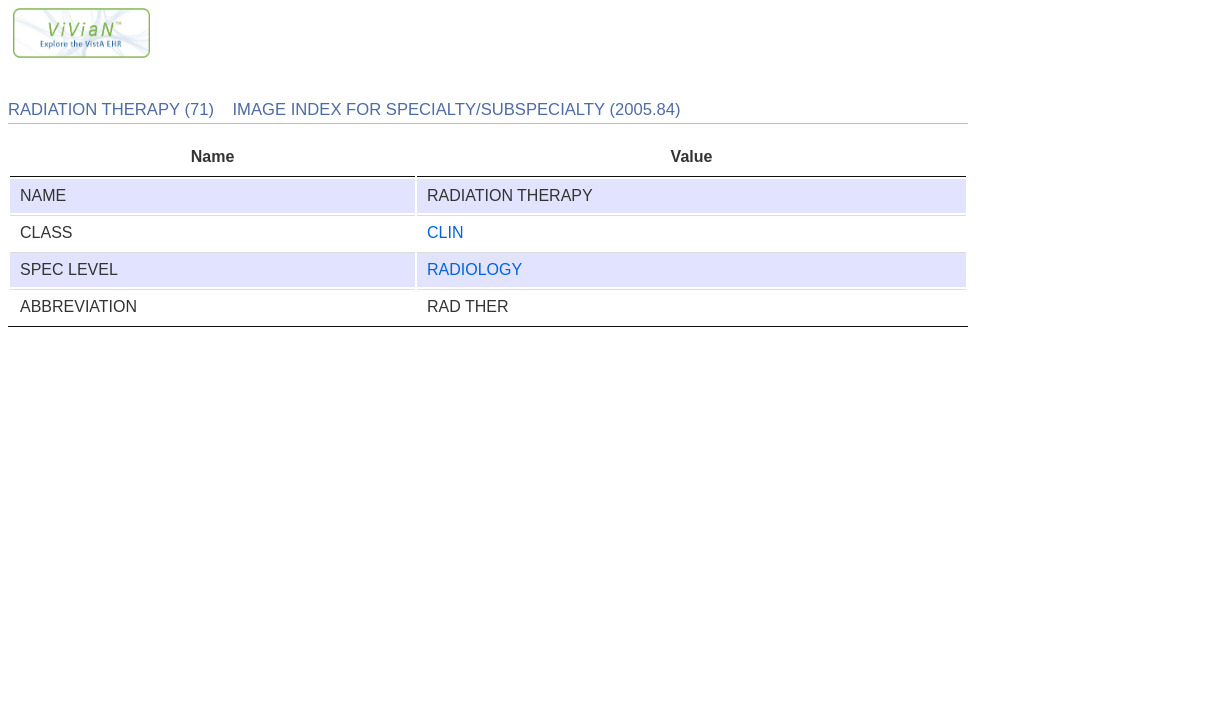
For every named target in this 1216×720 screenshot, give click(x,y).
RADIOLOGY (474, 269)
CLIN (445, 232)
